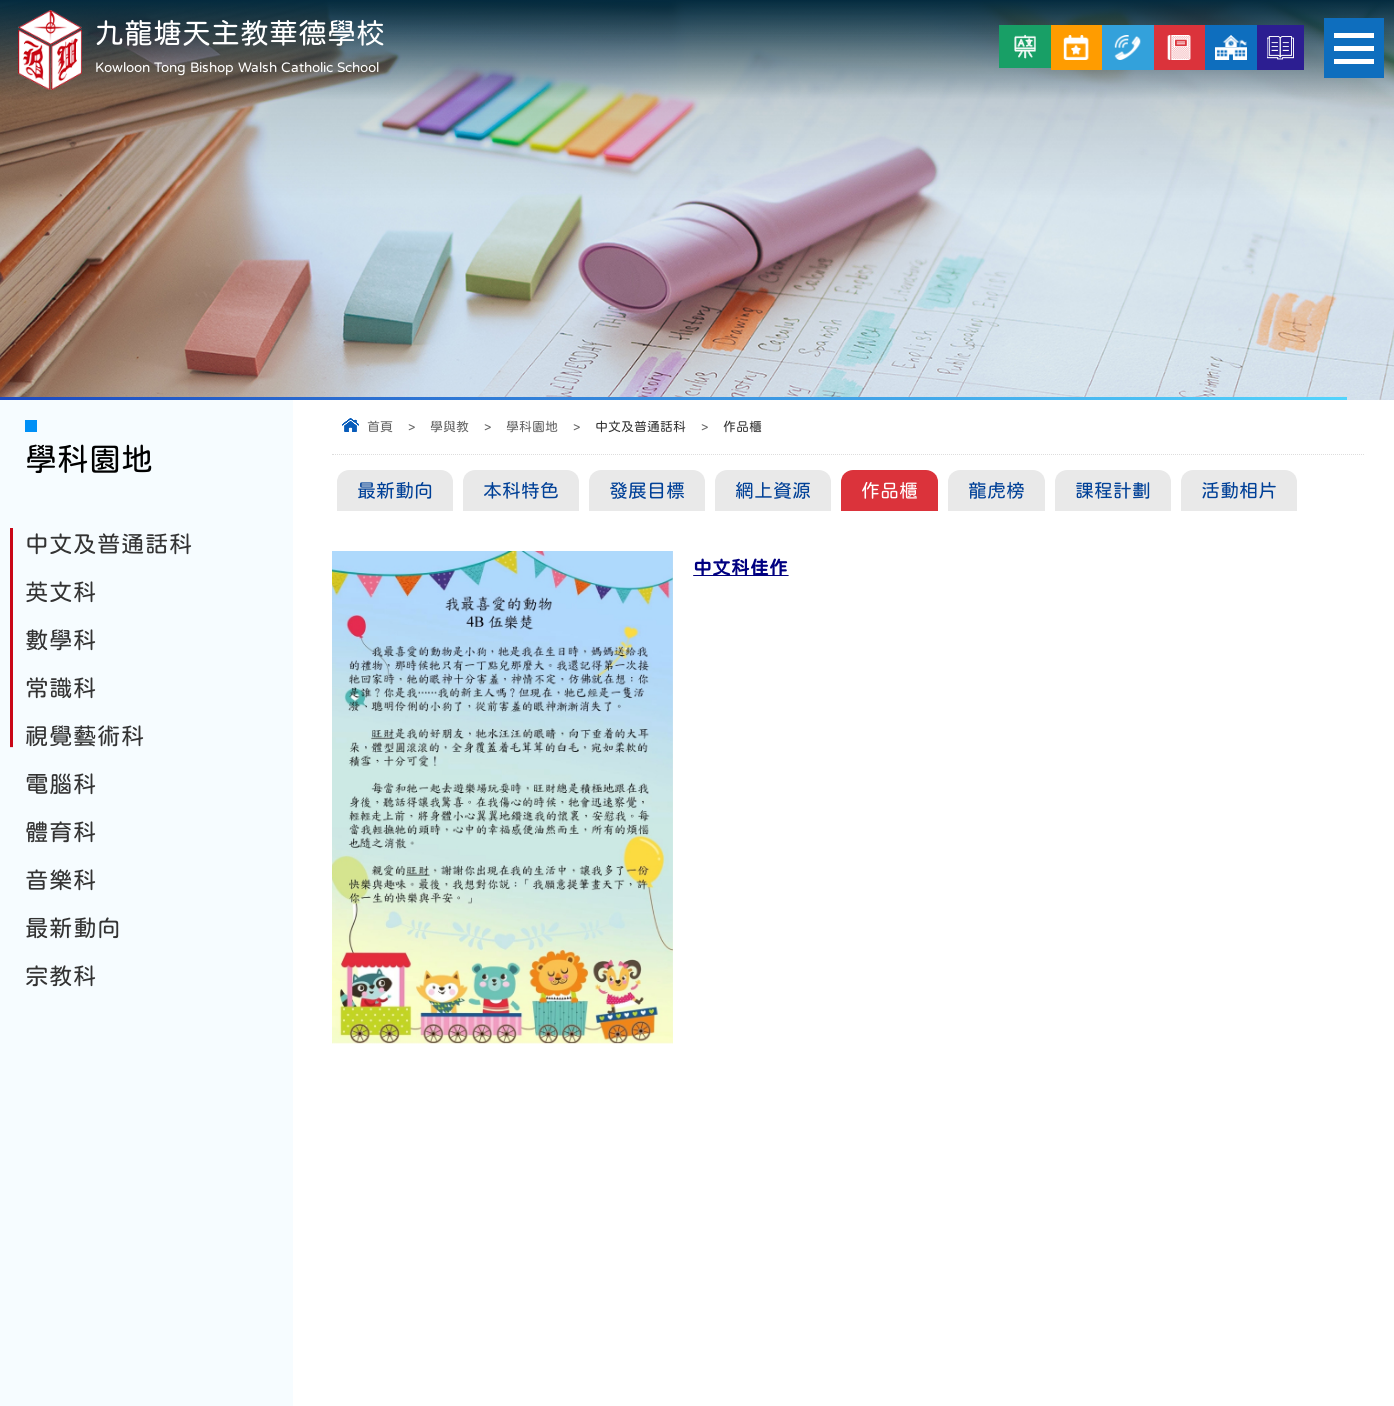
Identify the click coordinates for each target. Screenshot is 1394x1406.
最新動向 (395, 490)
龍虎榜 (996, 490)
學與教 (449, 426)
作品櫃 (889, 490)
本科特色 (521, 490)
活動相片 (1239, 490)
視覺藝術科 (85, 736)
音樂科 (61, 880)
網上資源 (773, 490)
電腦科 (61, 784)
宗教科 (61, 976)
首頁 (380, 426)
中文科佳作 (740, 567)
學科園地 (532, 426)
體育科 (61, 832)
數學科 (61, 640)
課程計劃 (1113, 490)
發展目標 (647, 490)
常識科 (61, 688)
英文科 (61, 592)
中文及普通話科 (109, 544)
